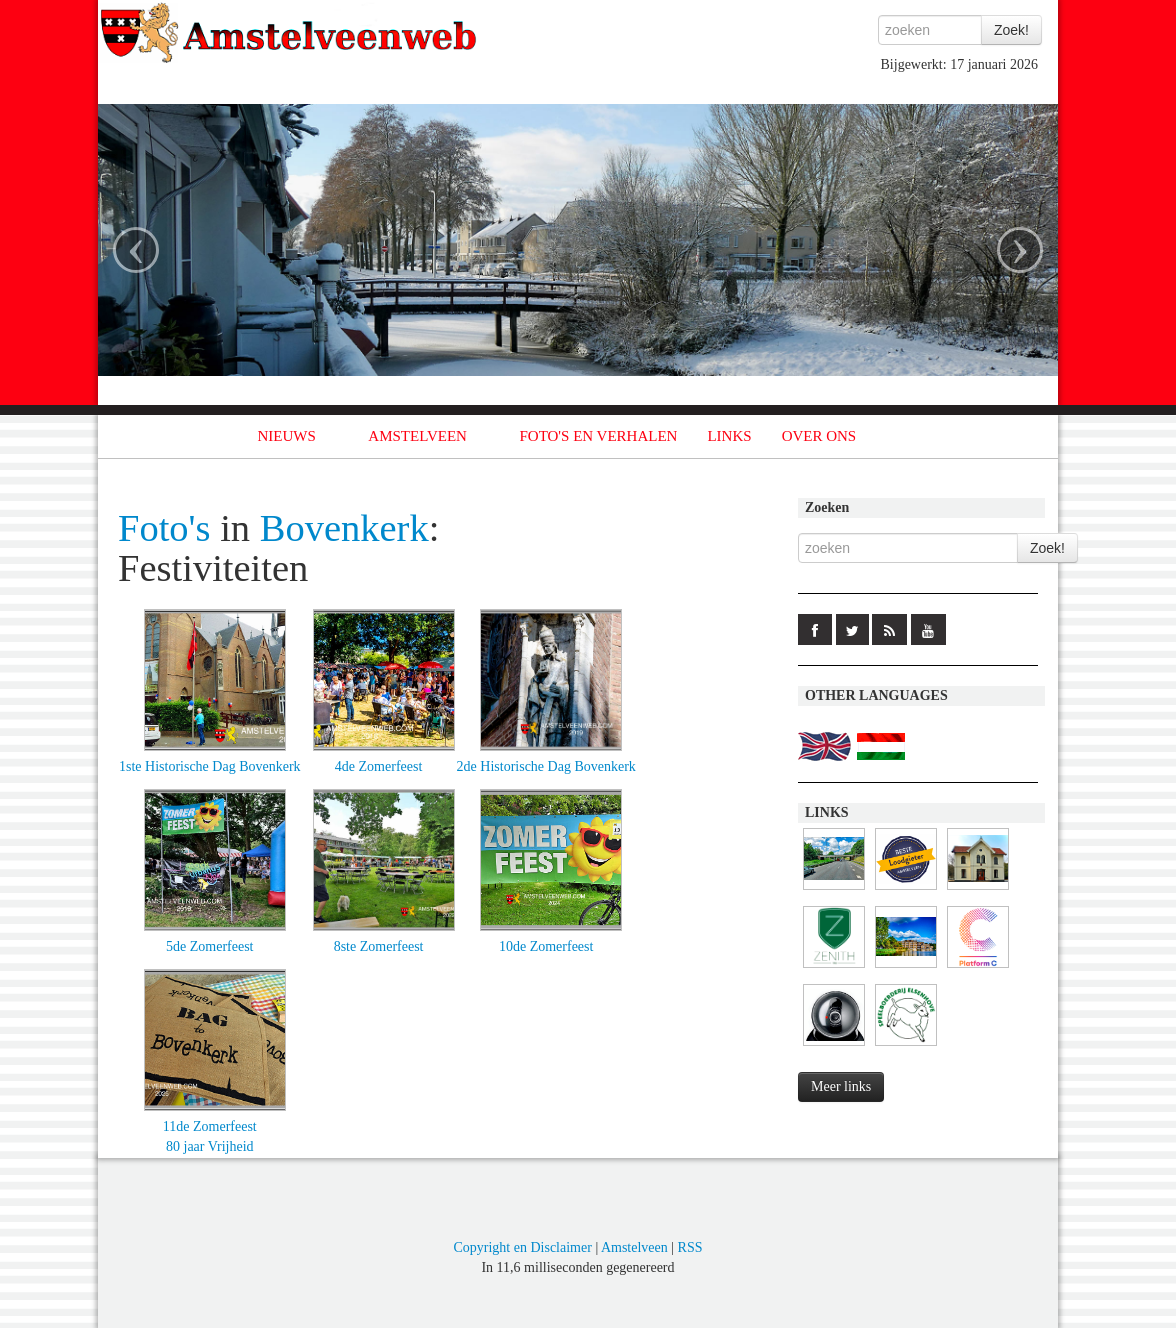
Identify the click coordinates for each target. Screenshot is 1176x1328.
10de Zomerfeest (546, 946)
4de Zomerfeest (378, 766)
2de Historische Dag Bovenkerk (546, 766)
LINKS (729, 436)
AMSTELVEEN (417, 436)
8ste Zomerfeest (379, 946)
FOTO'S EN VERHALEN (598, 436)
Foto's (164, 528)
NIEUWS (287, 436)
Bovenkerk (344, 528)
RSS (690, 1247)
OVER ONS (819, 436)
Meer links (841, 1086)
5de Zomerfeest (209, 946)
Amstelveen (634, 1247)
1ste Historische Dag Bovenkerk (210, 766)
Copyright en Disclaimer (522, 1247)
